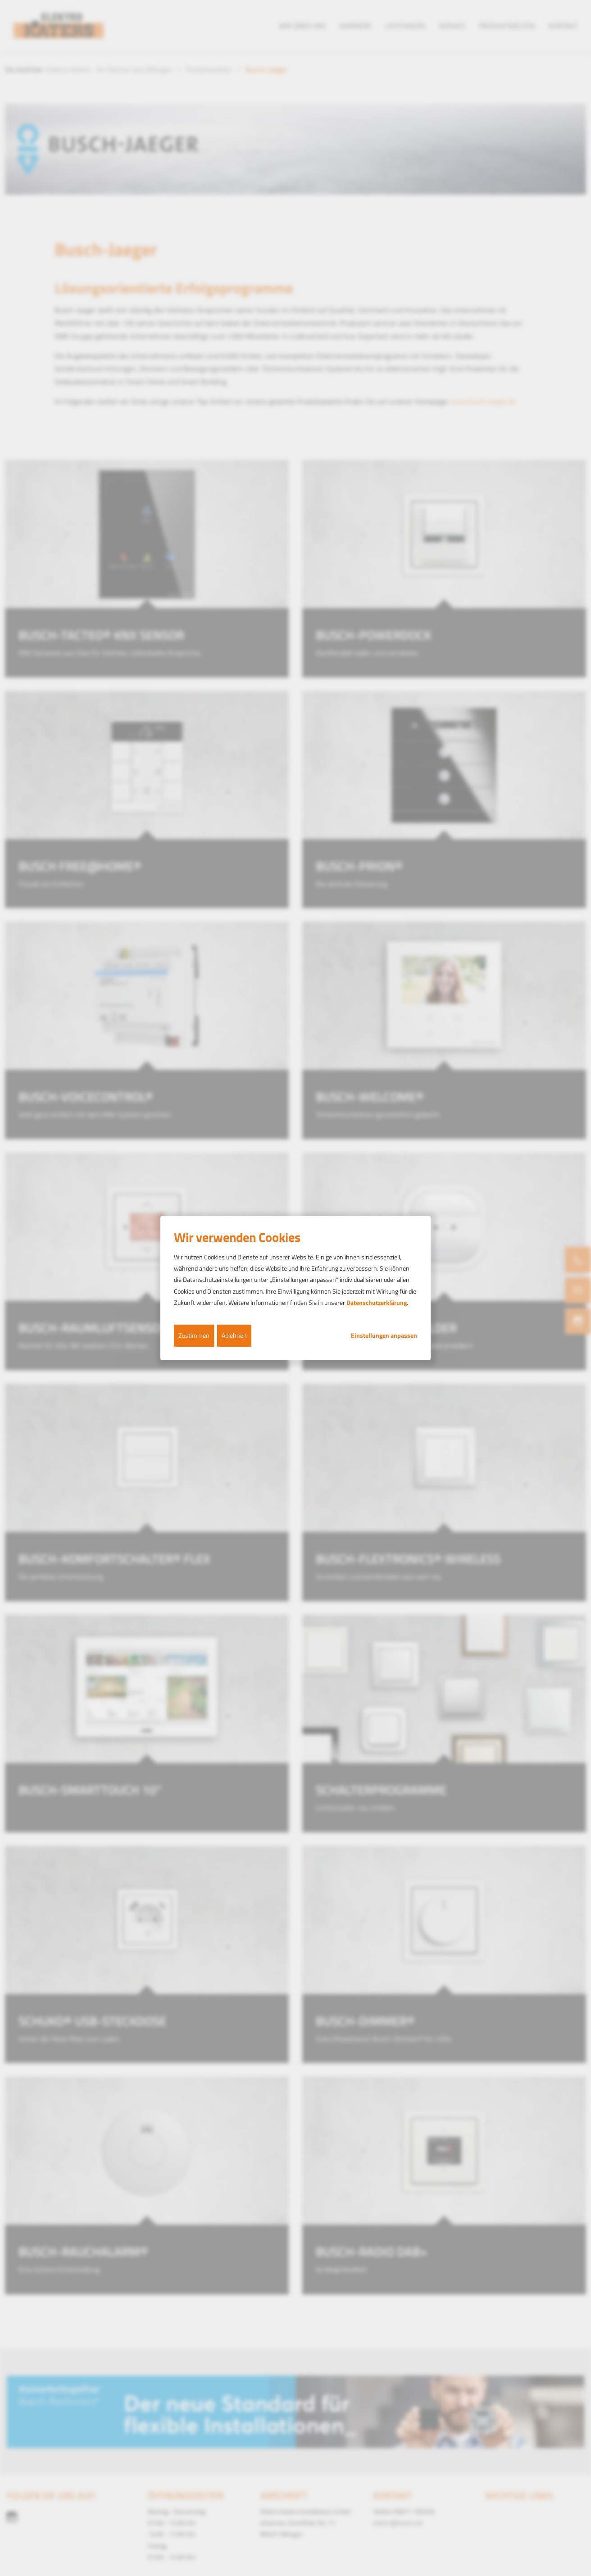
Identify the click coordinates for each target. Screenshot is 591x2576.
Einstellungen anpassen (384, 1335)
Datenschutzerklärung (376, 1302)
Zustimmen (193, 1335)
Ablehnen (234, 1335)
